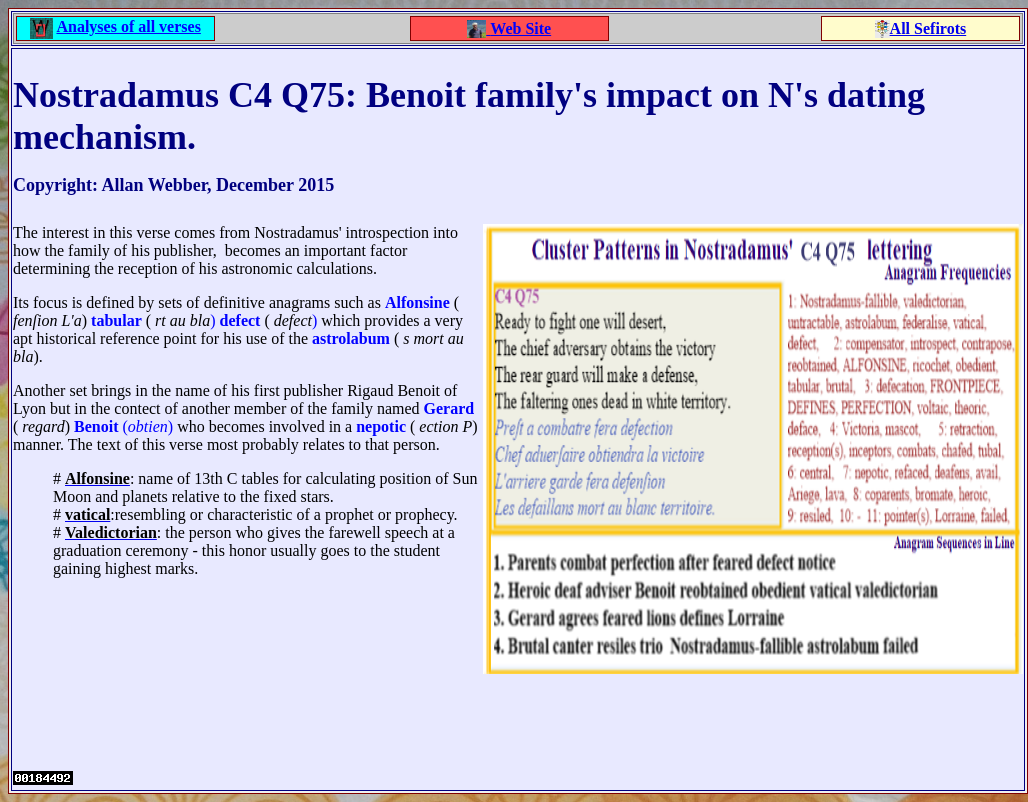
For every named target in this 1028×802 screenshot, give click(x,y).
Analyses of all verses (128, 26)
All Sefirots (928, 28)
